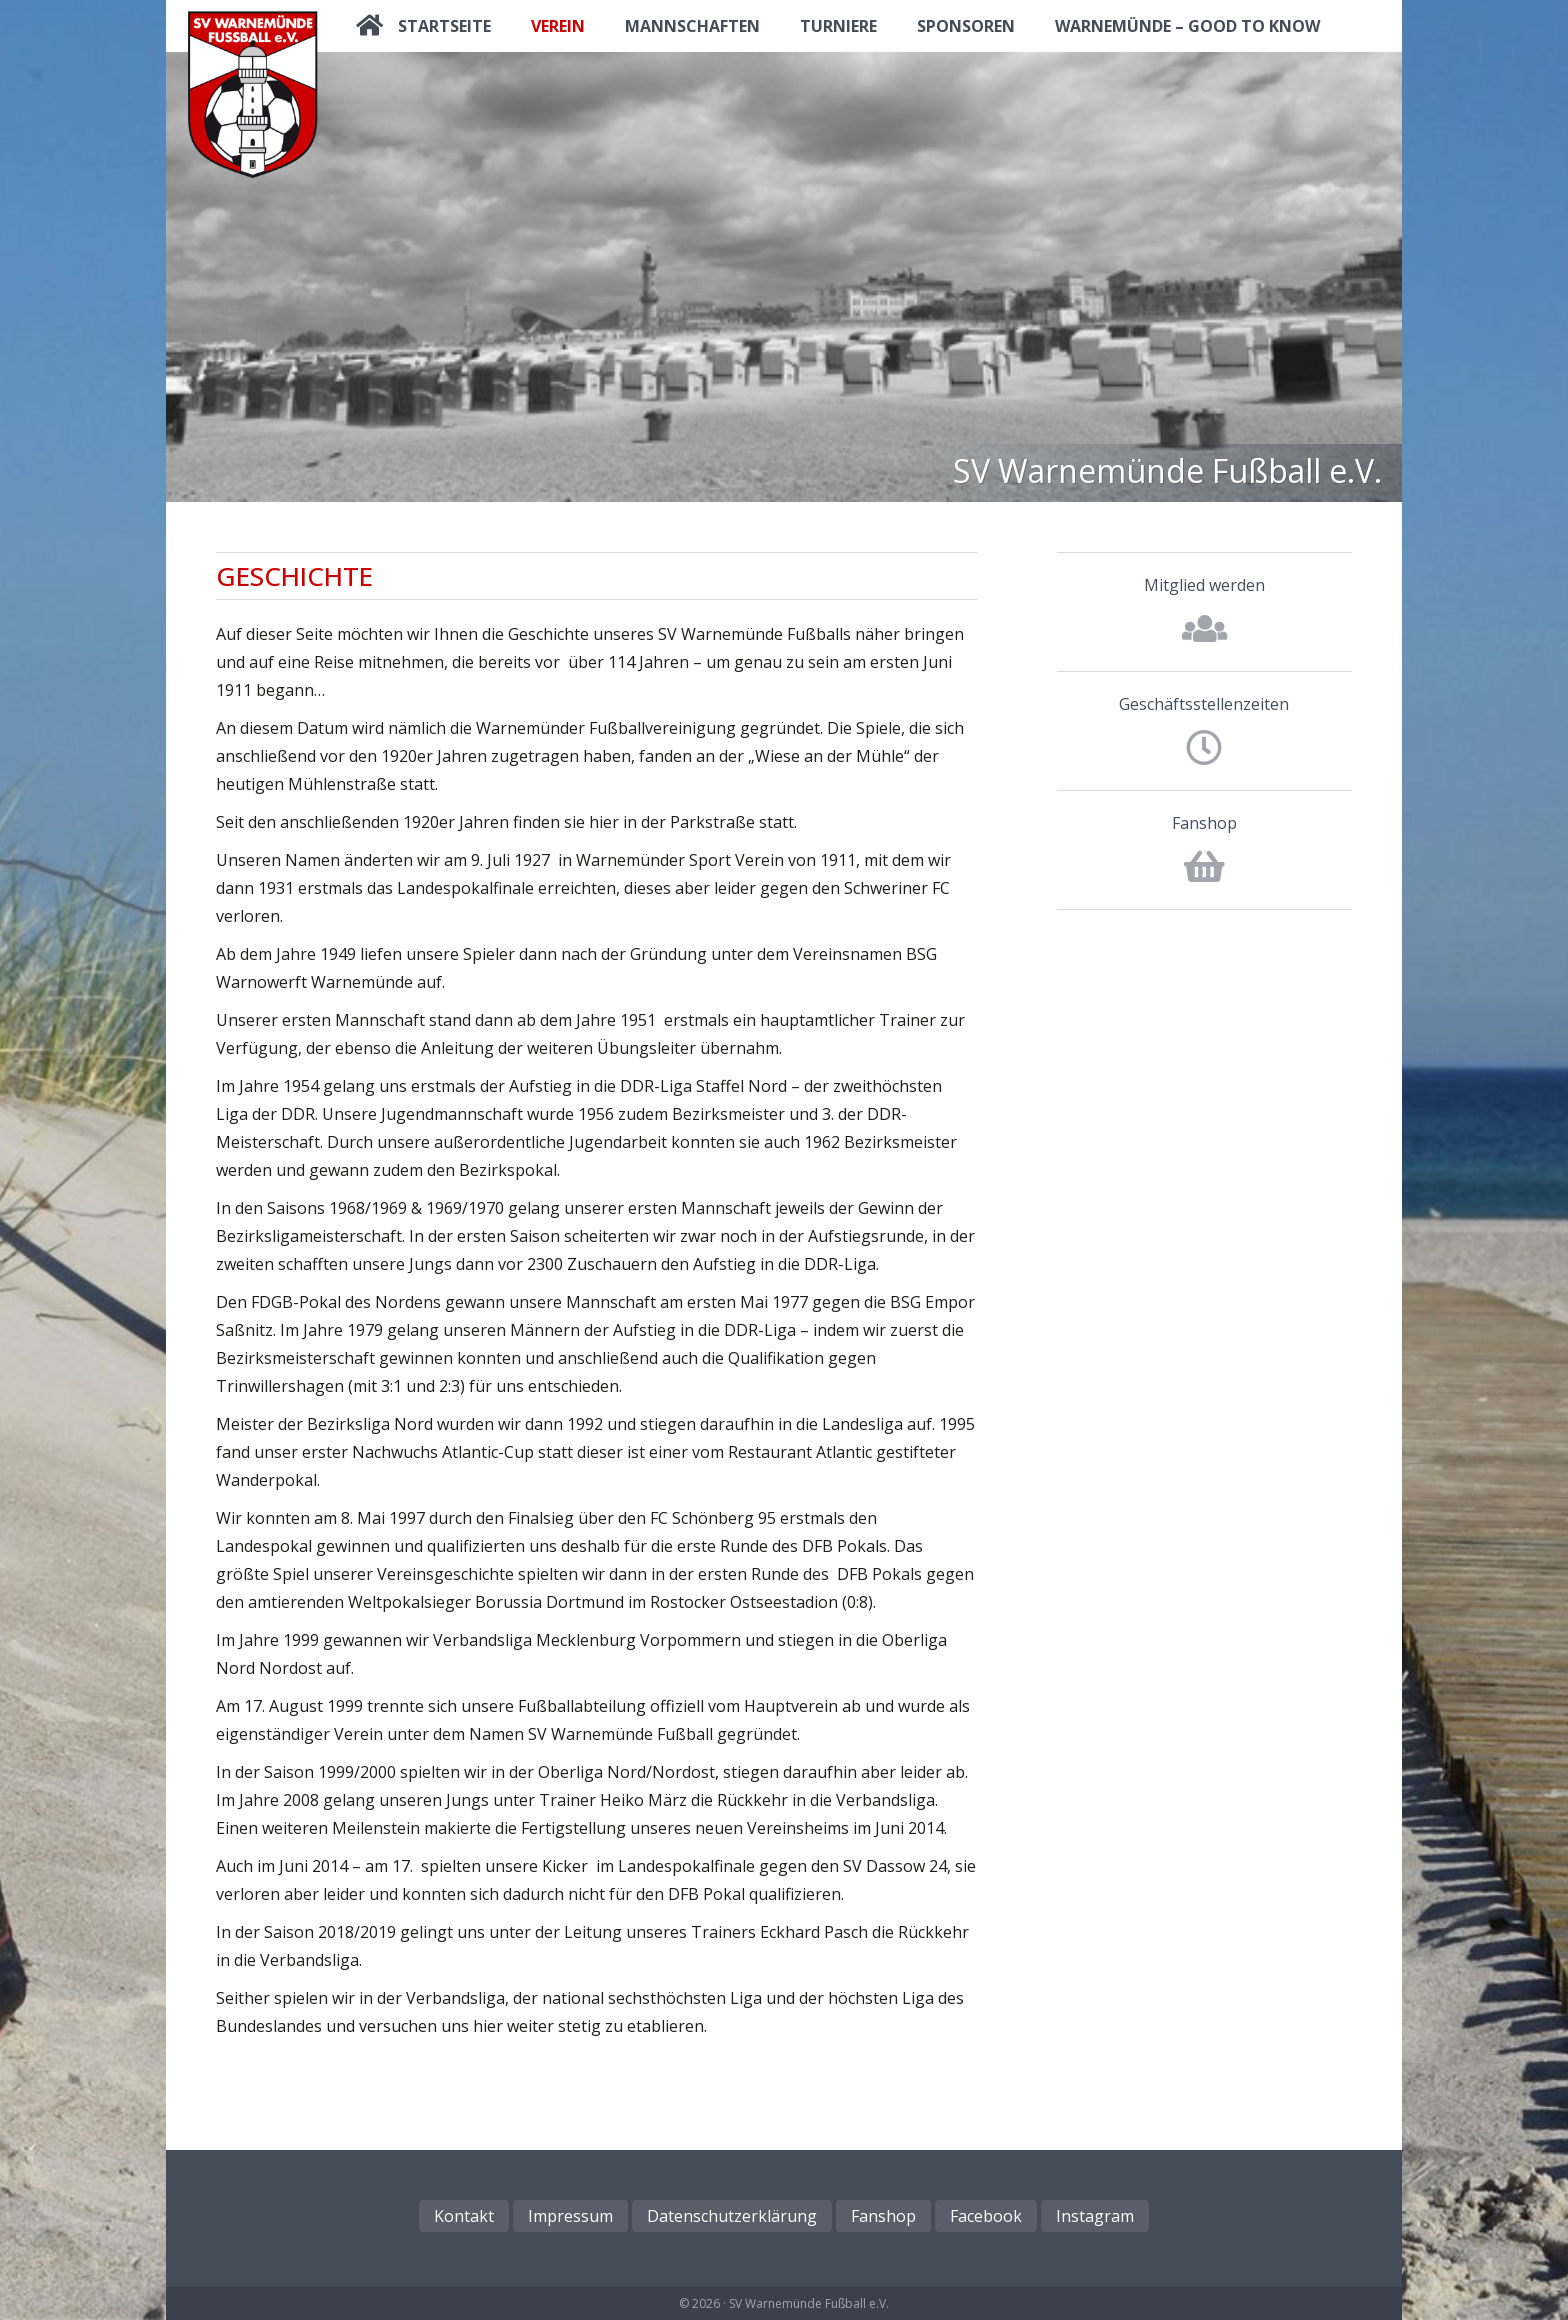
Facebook (986, 2216)
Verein (558, 26)
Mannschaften (692, 26)
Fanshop (1204, 823)
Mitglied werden (1204, 585)
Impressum (570, 2216)
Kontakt (464, 2216)
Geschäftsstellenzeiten (1204, 704)
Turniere (838, 26)
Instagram (1095, 2216)
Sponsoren (966, 26)
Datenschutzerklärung (732, 2216)
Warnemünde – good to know (1187, 26)
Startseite (444, 26)
